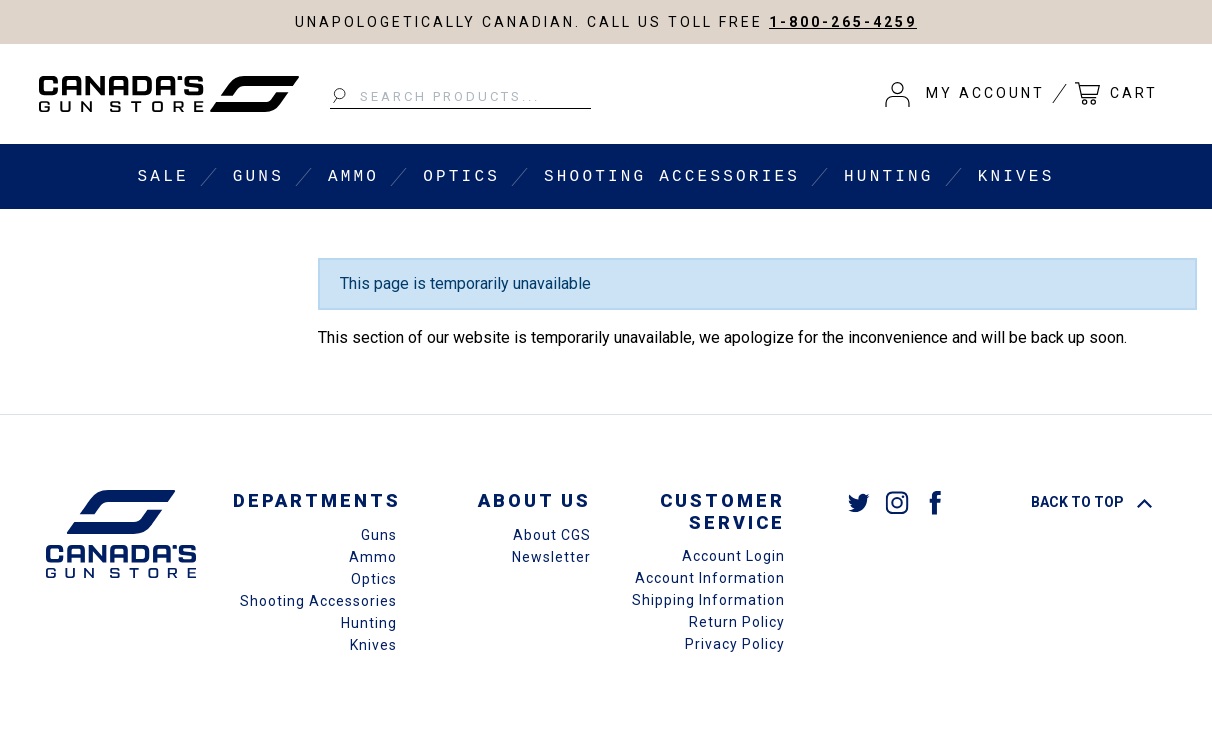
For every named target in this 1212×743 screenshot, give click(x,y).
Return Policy (737, 622)
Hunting (889, 177)
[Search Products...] (460, 97)
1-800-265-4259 (843, 22)
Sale (163, 177)
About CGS (552, 535)
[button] (965, 94)
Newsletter (551, 557)
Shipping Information (708, 600)
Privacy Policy (735, 644)
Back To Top (1091, 502)
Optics (461, 177)
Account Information (710, 578)
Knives (1016, 177)
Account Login (733, 556)
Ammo (353, 177)
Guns (258, 177)
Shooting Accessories (672, 177)
